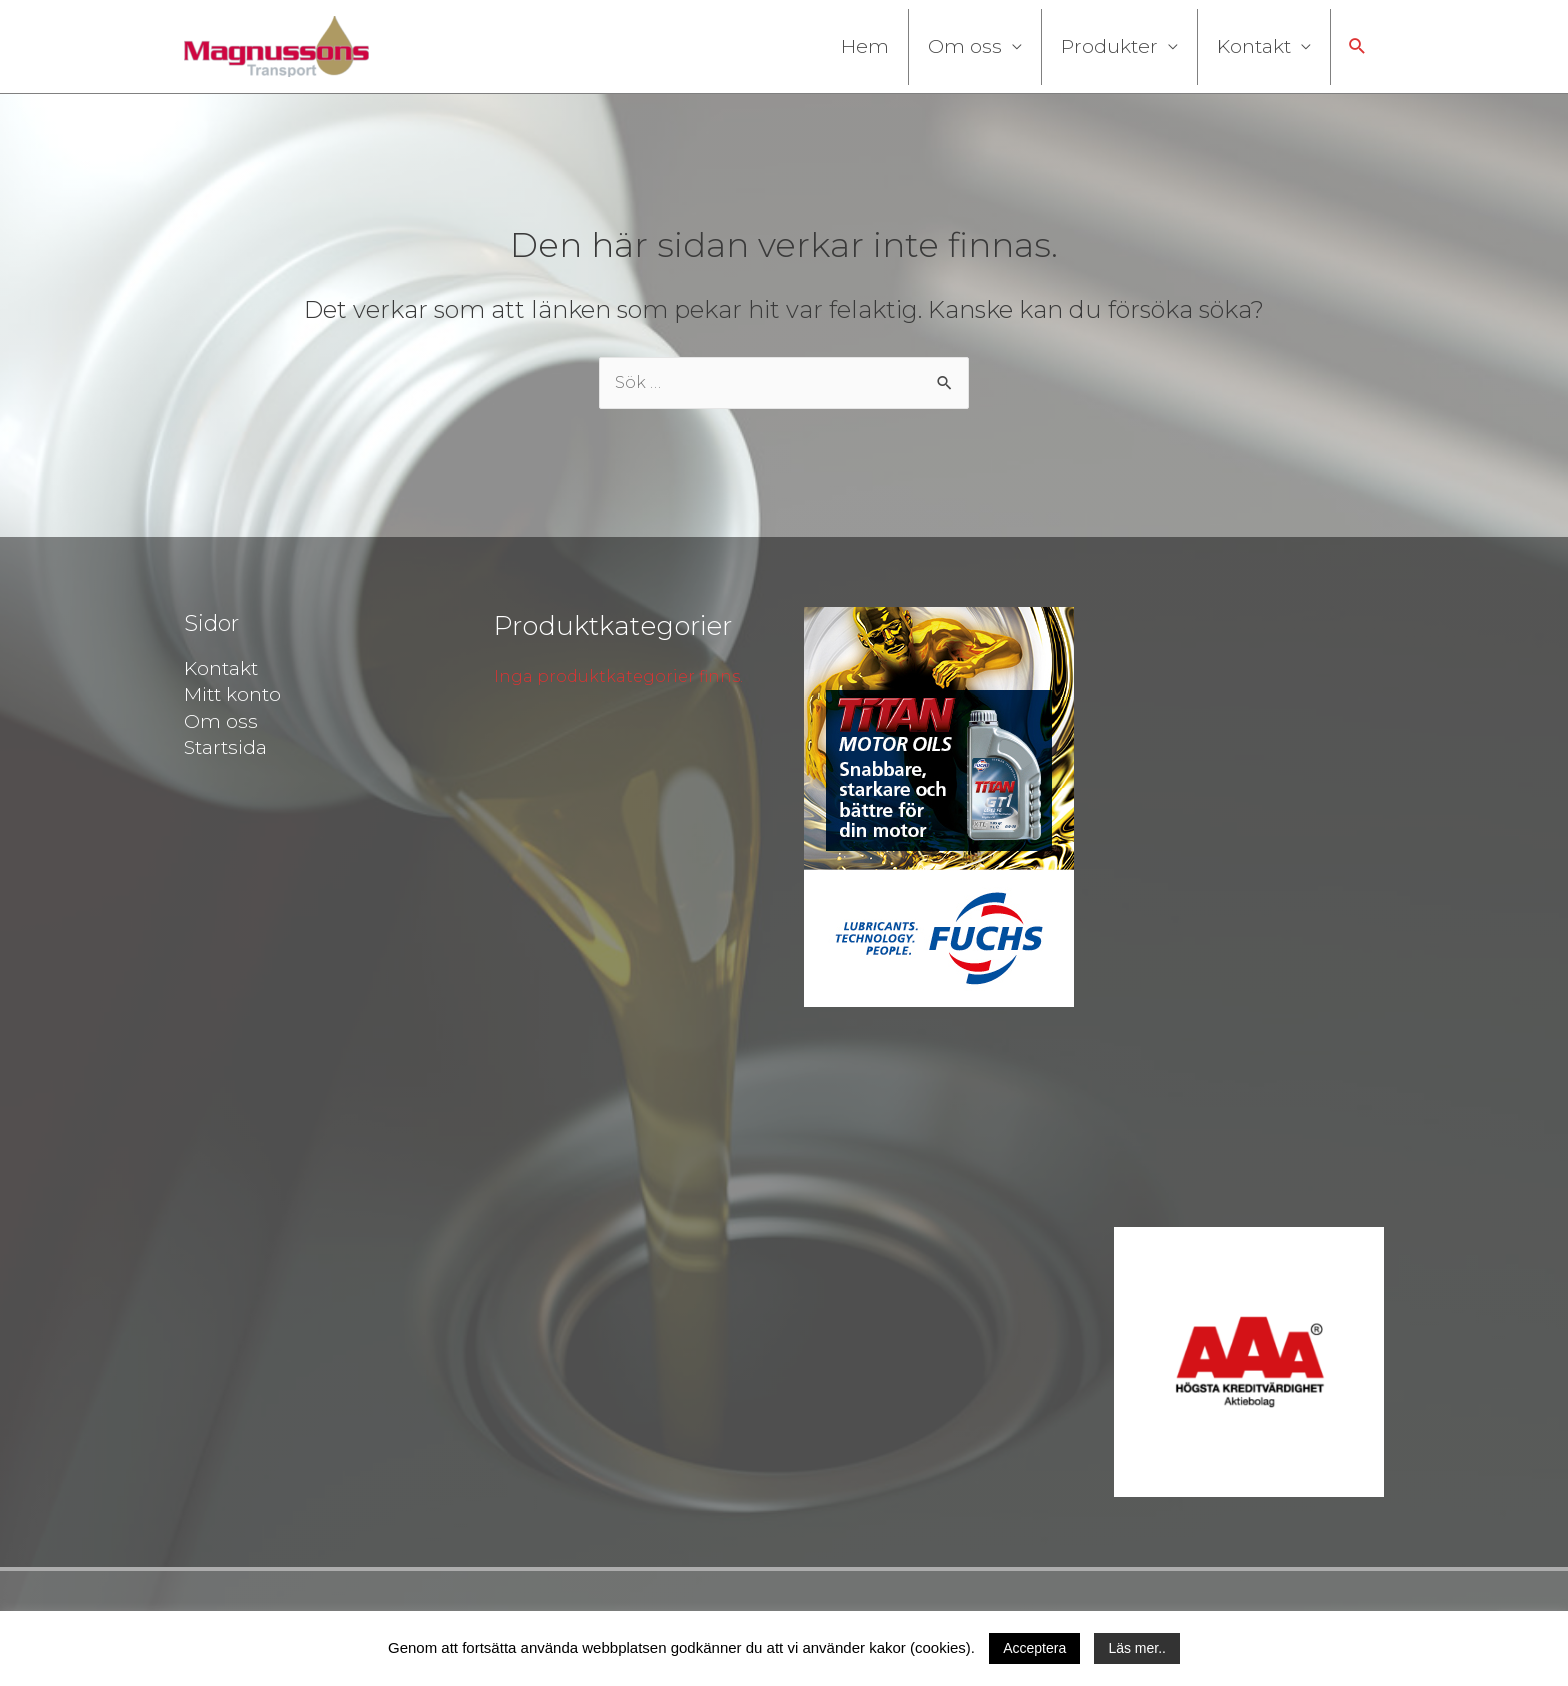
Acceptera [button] (1034, 1648)
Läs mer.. (1137, 1648)
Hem (865, 46)
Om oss (965, 46)
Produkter (1109, 46)
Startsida (225, 747)
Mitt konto (232, 694)
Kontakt (1254, 46)
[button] (1357, 46)
